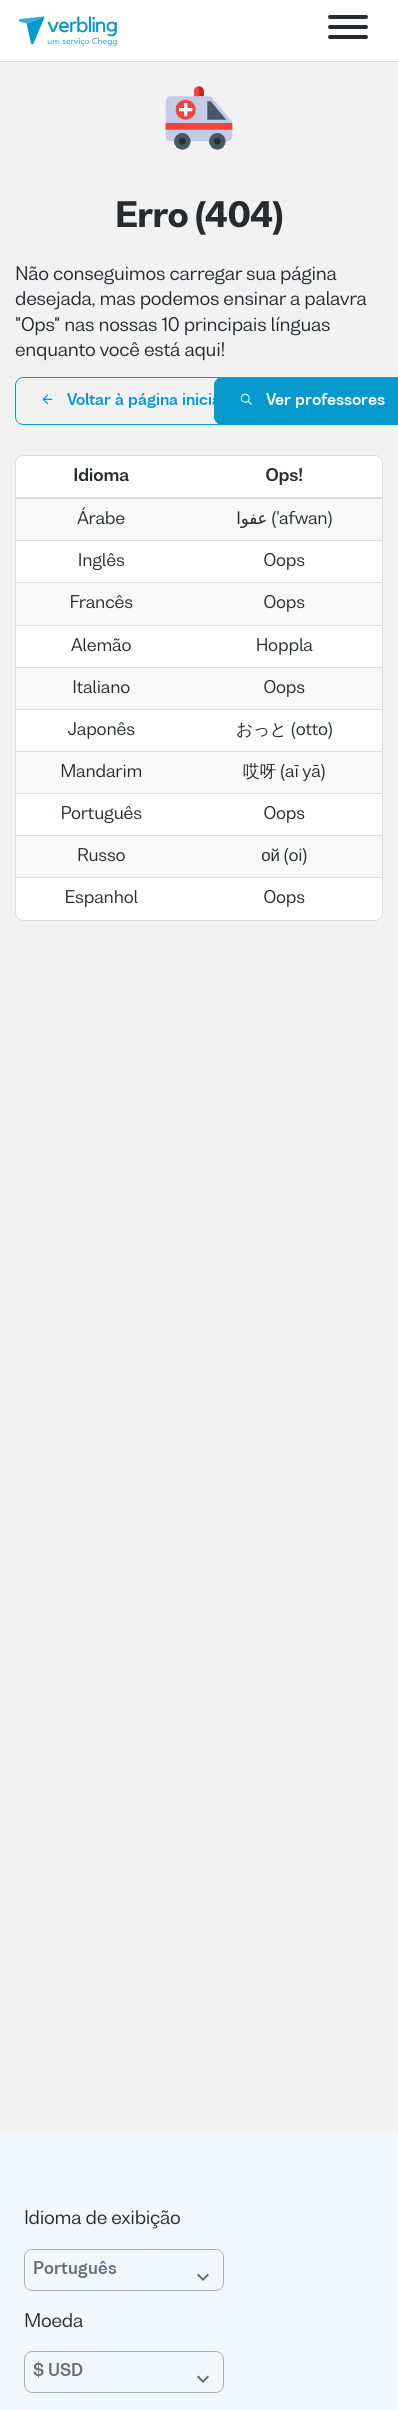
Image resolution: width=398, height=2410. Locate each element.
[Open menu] (348, 30)
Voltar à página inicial (132, 400)
